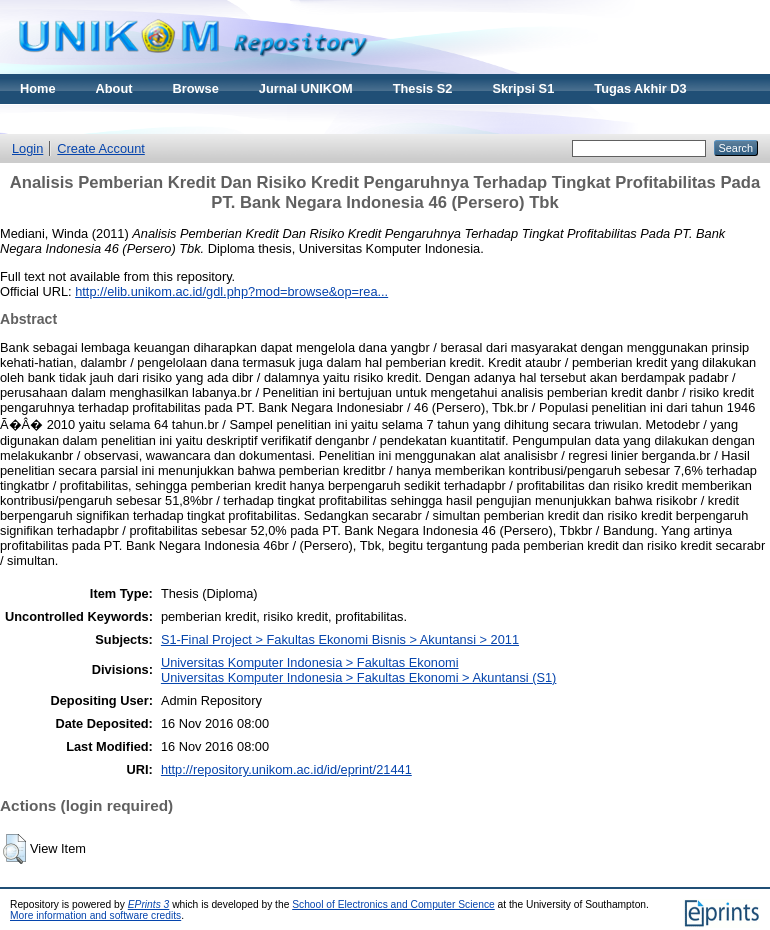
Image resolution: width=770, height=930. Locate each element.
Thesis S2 (423, 88)
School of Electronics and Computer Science (393, 904)
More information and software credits (95, 915)
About (114, 88)
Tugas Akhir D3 (640, 88)
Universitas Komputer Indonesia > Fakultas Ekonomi (310, 662)
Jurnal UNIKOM (306, 88)
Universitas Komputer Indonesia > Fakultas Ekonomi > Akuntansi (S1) (358, 677)
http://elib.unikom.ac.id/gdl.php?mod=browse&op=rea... (231, 291)
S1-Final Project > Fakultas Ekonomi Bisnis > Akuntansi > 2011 (340, 639)
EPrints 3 (149, 904)
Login (27, 148)
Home (38, 88)
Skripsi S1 (523, 88)
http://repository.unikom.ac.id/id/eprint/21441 (286, 769)
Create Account (101, 148)
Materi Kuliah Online (82, 118)
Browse (196, 88)
